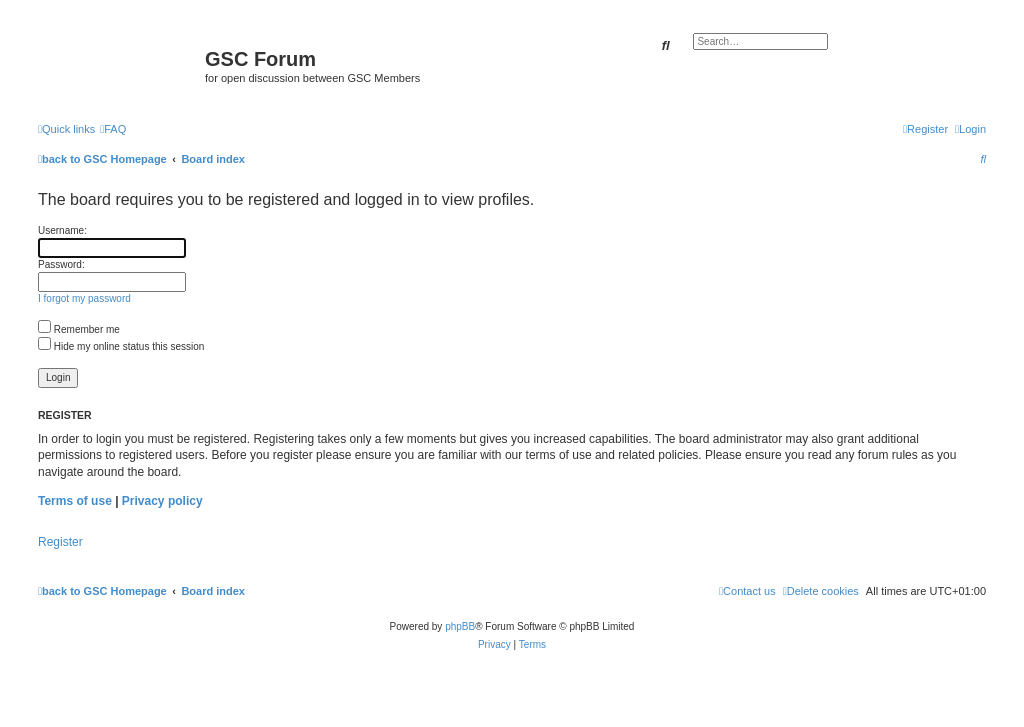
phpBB (460, 626)
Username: (62, 230)
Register (60, 542)
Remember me (79, 329)
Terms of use (75, 501)
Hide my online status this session (121, 346)
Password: (61, 264)
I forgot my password (84, 298)
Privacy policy (162, 501)
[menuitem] (113, 129)
